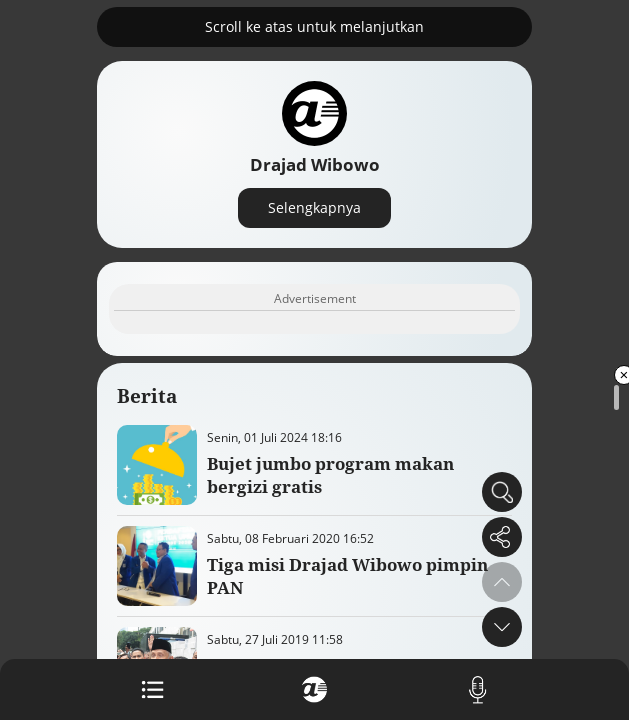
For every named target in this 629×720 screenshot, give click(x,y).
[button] (502, 627)
